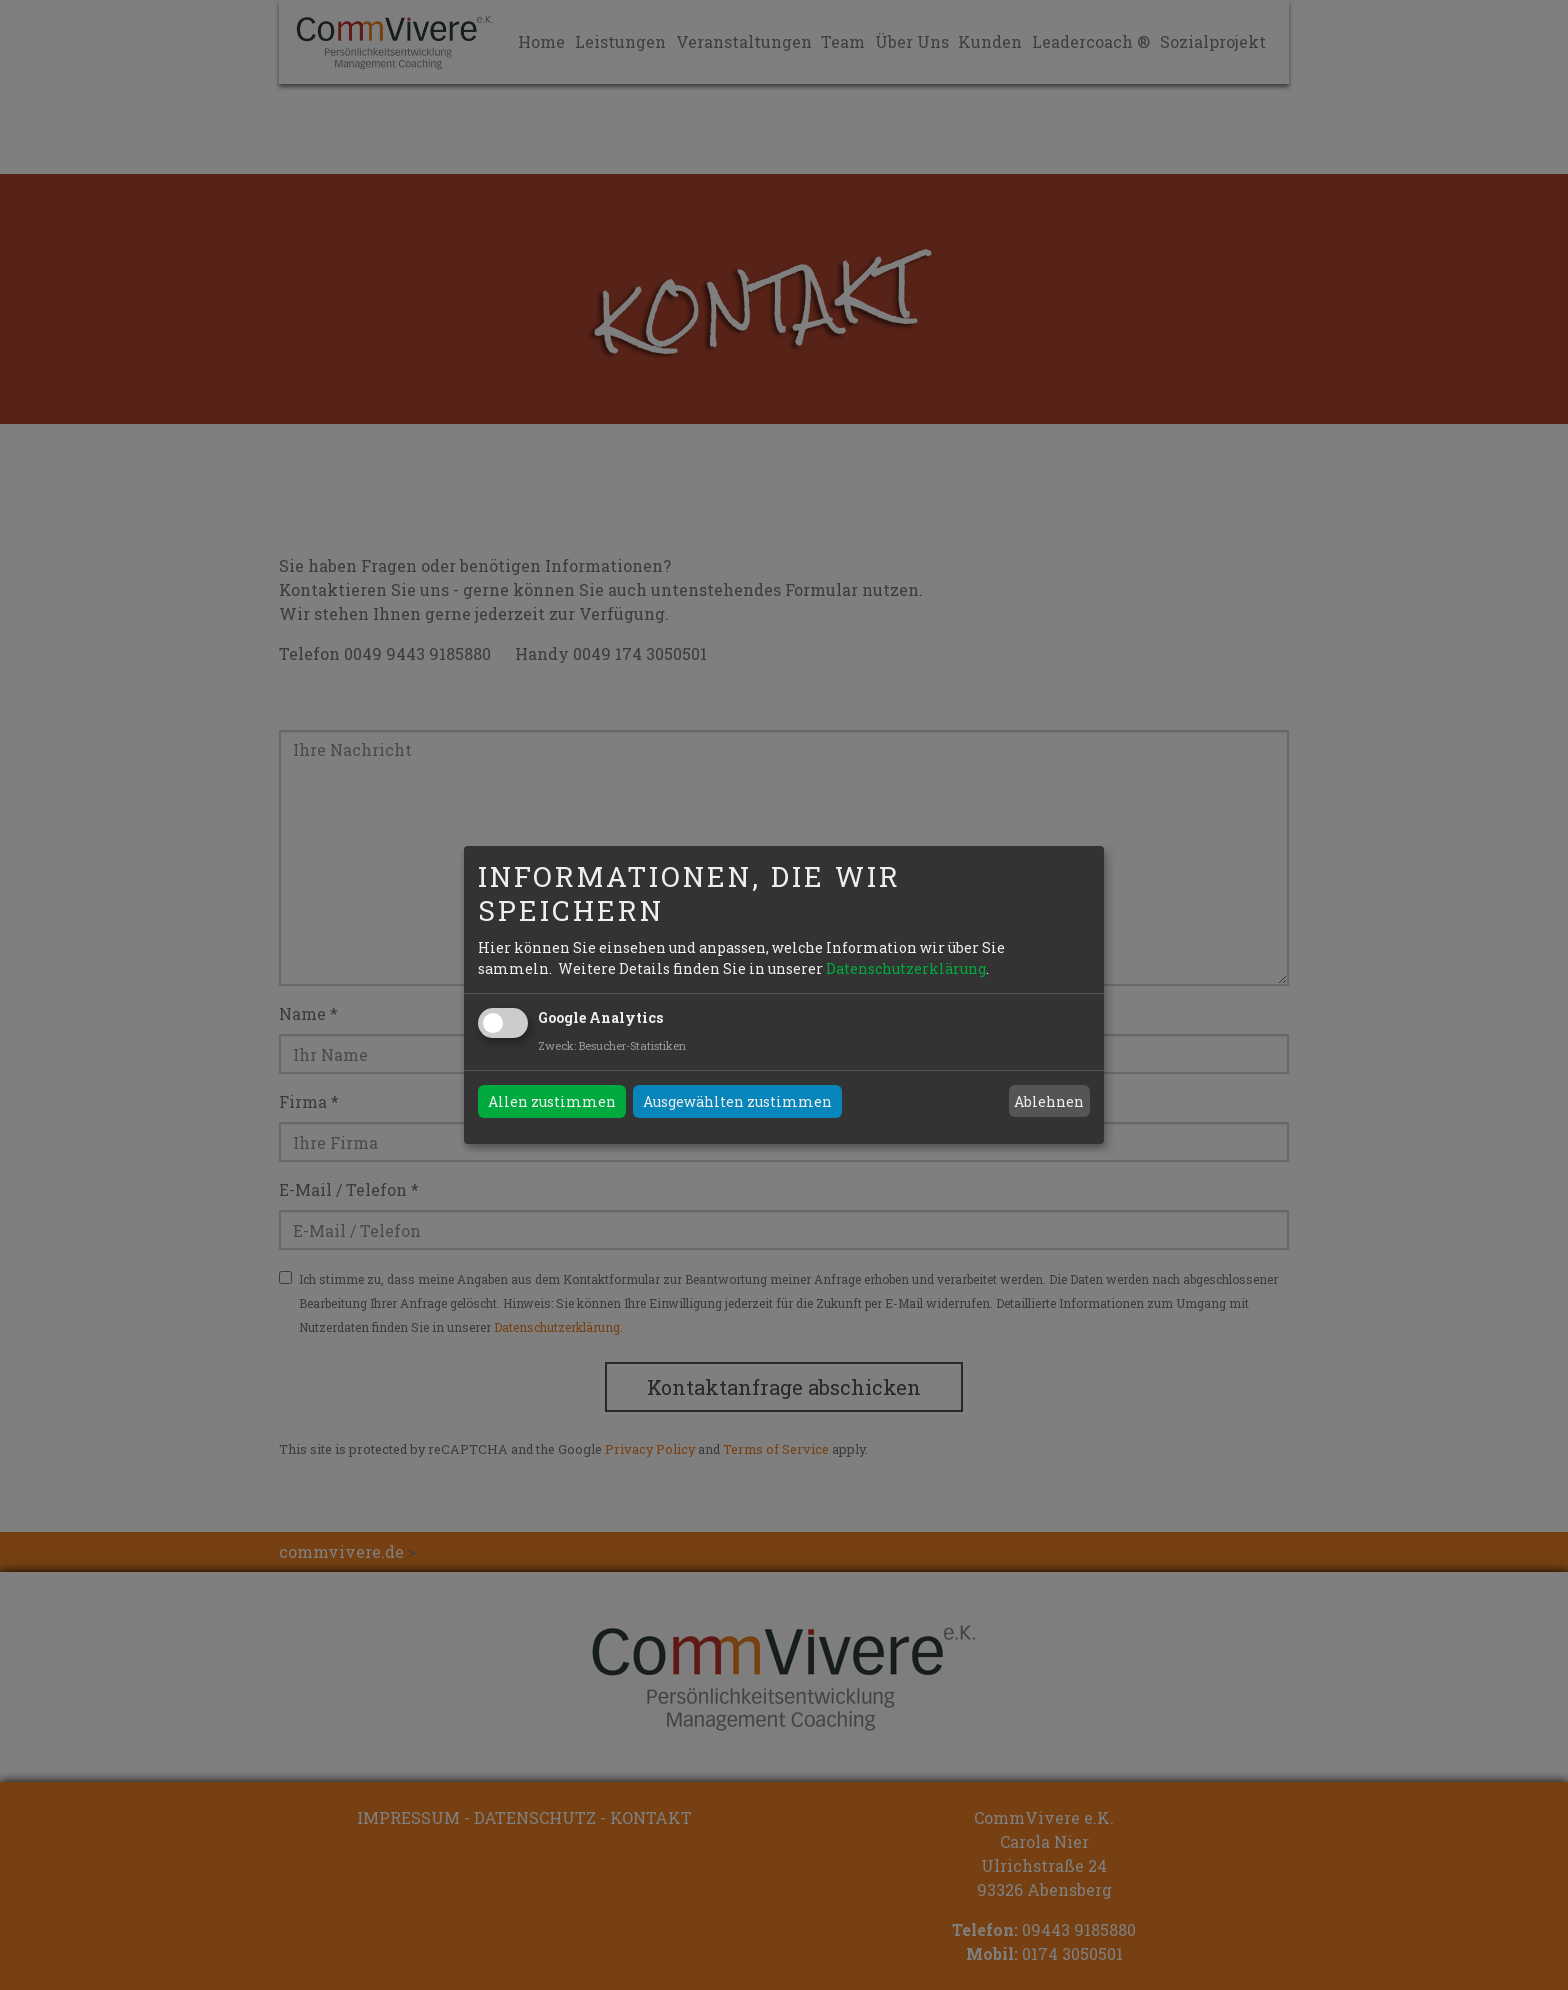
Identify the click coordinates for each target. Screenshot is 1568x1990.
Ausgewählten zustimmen (737, 1101)
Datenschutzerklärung (906, 968)
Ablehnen (1049, 1101)
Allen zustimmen (552, 1101)
